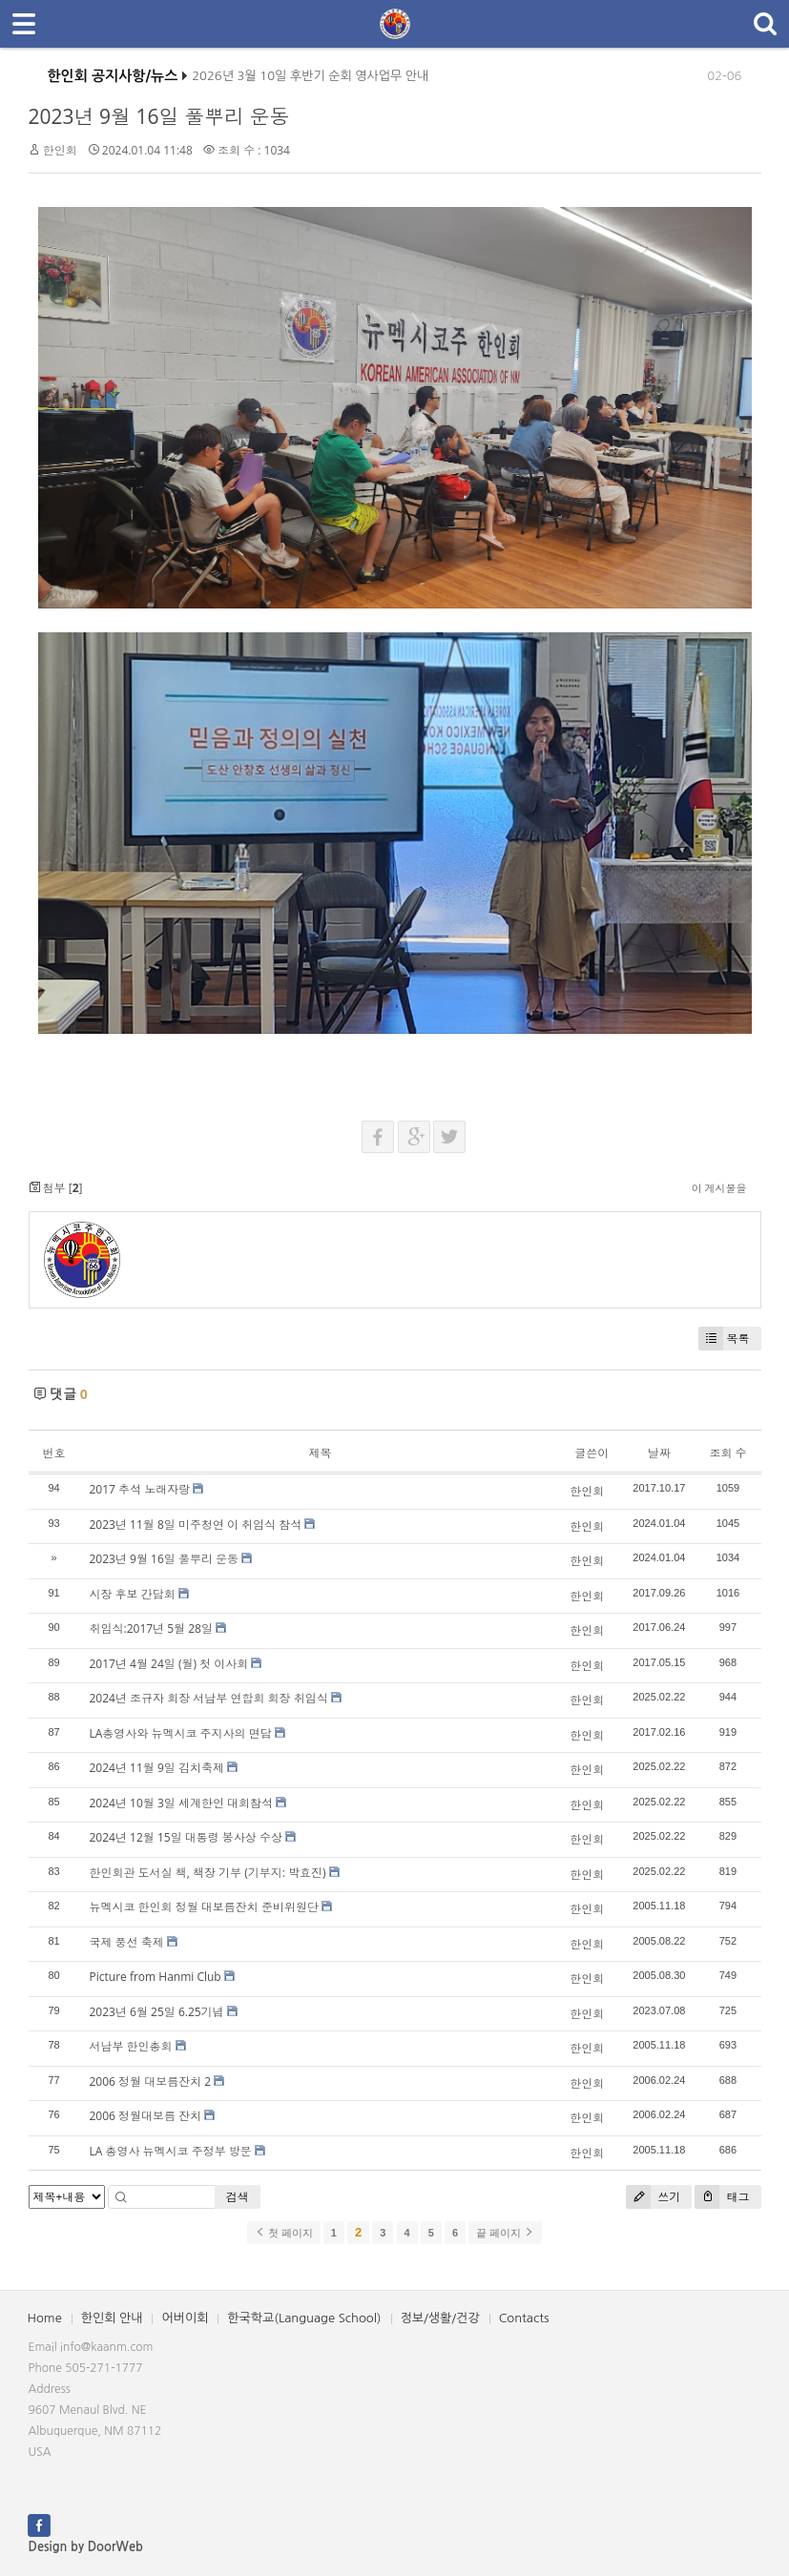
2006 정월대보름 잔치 (146, 2116)
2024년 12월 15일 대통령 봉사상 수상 (186, 1837)
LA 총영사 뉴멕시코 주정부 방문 (171, 2151)
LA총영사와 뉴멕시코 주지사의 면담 (181, 1733)
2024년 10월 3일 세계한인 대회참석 (182, 1803)
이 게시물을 (719, 1188)
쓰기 (653, 2197)
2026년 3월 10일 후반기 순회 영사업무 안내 (310, 80)
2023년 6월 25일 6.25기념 (157, 2012)
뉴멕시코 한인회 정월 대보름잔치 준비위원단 (204, 1907)
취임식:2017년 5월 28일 (151, 1628)
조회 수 (727, 1453)
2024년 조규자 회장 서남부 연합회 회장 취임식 (209, 1698)
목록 (724, 1338)
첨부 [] (56, 1188)
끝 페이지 (505, 2232)
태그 (722, 2197)
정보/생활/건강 (440, 2318)
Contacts (524, 2318)
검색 (237, 2197)
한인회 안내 (112, 2318)
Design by (86, 2547)
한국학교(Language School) (304, 2318)
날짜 (659, 1453)
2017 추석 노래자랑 (140, 1489)
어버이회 (184, 2318)
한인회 (60, 150)
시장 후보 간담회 (133, 1594)
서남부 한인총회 (131, 2046)
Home (45, 2318)
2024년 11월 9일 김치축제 (157, 1768)
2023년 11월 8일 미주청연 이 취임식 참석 (196, 1524)
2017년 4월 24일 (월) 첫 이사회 (169, 1664)
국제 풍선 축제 (127, 1942)
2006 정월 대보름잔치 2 (151, 2081)
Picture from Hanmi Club (155, 1976)
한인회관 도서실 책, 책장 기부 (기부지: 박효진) (208, 1873)
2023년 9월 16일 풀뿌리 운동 (159, 116)
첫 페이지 (284, 2232)
